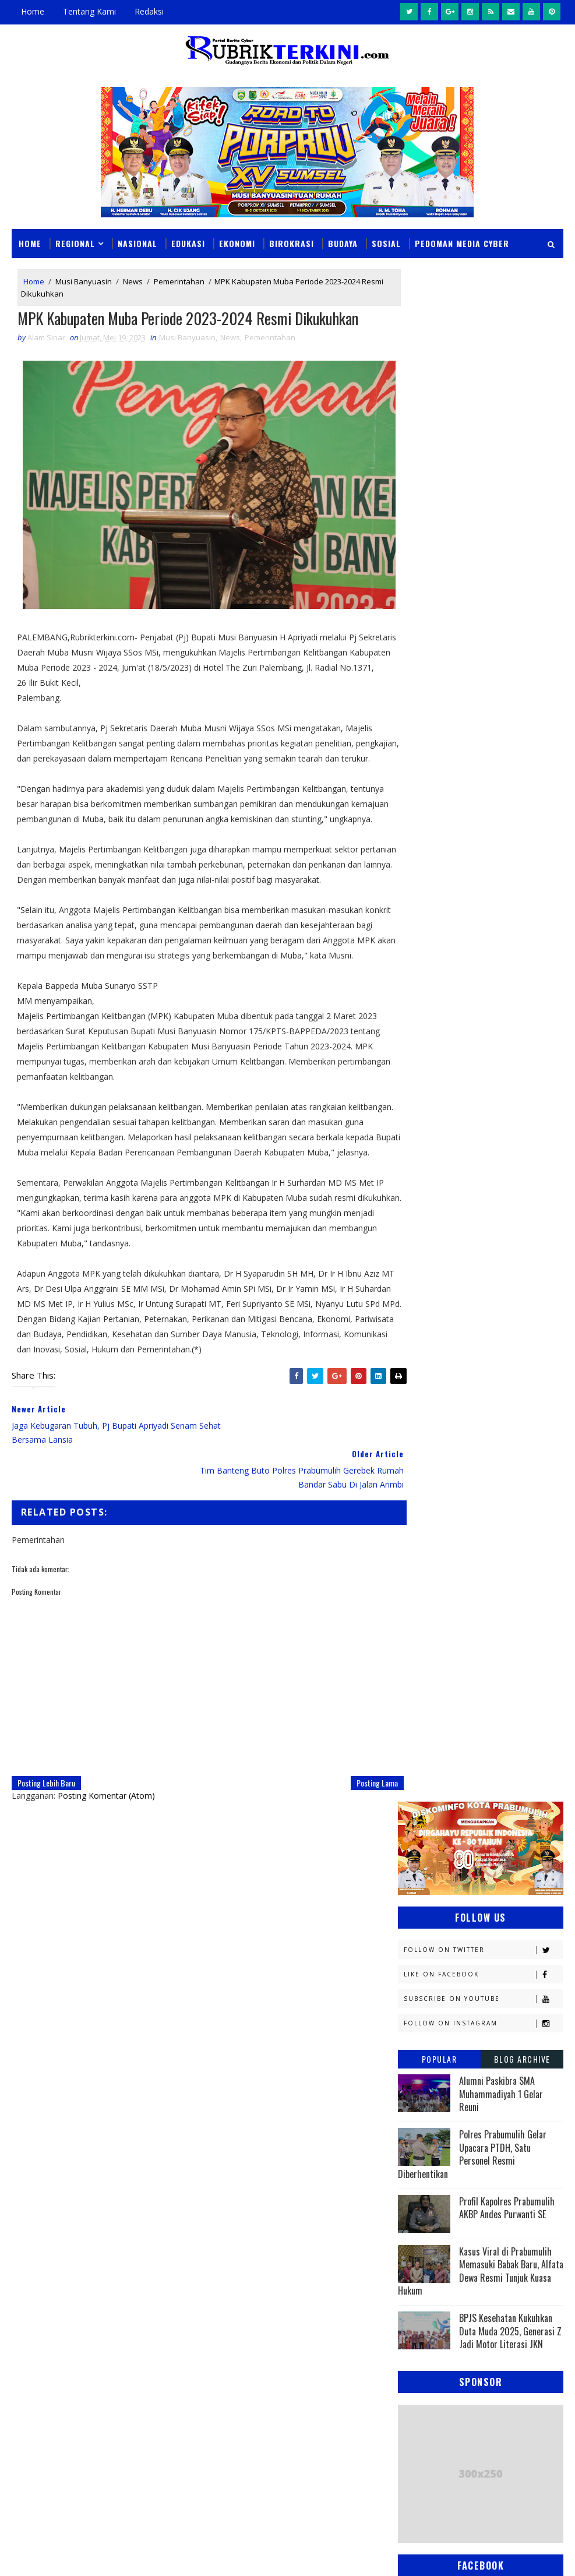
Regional (75, 243)
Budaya (343, 243)
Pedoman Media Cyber (462, 243)
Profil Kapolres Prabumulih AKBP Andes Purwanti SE (507, 675)
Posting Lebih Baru (46, 1830)
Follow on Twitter (483, 417)
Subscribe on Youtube (483, 466)
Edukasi (188, 243)
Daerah (471, 1142)
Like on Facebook (483, 442)
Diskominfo (425, 1162)
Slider (206, 2221)
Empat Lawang (502, 1183)
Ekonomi (237, 243)
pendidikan (474, 1611)
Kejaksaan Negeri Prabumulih (459, 1264)
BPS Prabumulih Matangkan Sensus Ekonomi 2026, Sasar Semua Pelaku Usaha (308, 2305)
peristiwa (422, 1631)
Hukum (489, 1203)
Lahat (494, 1346)
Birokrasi (291, 243)
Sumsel (480, 1550)
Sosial (386, 243)
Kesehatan (423, 1346)
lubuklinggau (430, 1570)
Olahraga (423, 1448)
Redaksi (149, 11)
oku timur (469, 1591)
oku (411, 1591)
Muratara (502, 1366)
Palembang (498, 1468)
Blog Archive (522, 526)
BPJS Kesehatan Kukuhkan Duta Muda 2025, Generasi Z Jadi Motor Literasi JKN (510, 798)
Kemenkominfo (431, 1285)
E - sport (498, 1162)
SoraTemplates (70, 2555)
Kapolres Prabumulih (444, 1244)
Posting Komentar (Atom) (106, 1843)
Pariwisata (425, 1489)
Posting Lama (357, 1830)
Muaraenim (425, 1366)
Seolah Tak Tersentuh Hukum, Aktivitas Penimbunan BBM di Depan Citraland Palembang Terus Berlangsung (315, 2359)
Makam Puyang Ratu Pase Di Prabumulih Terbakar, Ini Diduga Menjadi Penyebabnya (317, 2413)
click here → (229, 2109)
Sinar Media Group (173, 2555)
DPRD (413, 1142)
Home (32, 11)
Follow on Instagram (483, 491)
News (133, 281)
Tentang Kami (89, 11)
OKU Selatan (470, 1427)
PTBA (486, 1448)
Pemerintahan (179, 281)
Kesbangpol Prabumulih (449, 1326)
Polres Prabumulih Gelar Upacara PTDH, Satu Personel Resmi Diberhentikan (472, 621)
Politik (511, 1509)
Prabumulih (426, 1529)
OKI (409, 1427)
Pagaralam (425, 1468)
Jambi (414, 1224)
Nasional (137, 243)
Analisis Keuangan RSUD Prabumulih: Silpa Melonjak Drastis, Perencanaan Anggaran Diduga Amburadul (311, 2467)
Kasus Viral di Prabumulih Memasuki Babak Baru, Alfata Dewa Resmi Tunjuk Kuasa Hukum (480, 738)
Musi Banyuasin (83, 281)
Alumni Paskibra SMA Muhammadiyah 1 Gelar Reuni (501, 561)
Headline (420, 1203)
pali (411, 1611)
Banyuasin (423, 1122)
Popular (439, 526)
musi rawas (515, 1570)
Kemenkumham (431, 1305)
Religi (499, 1529)
